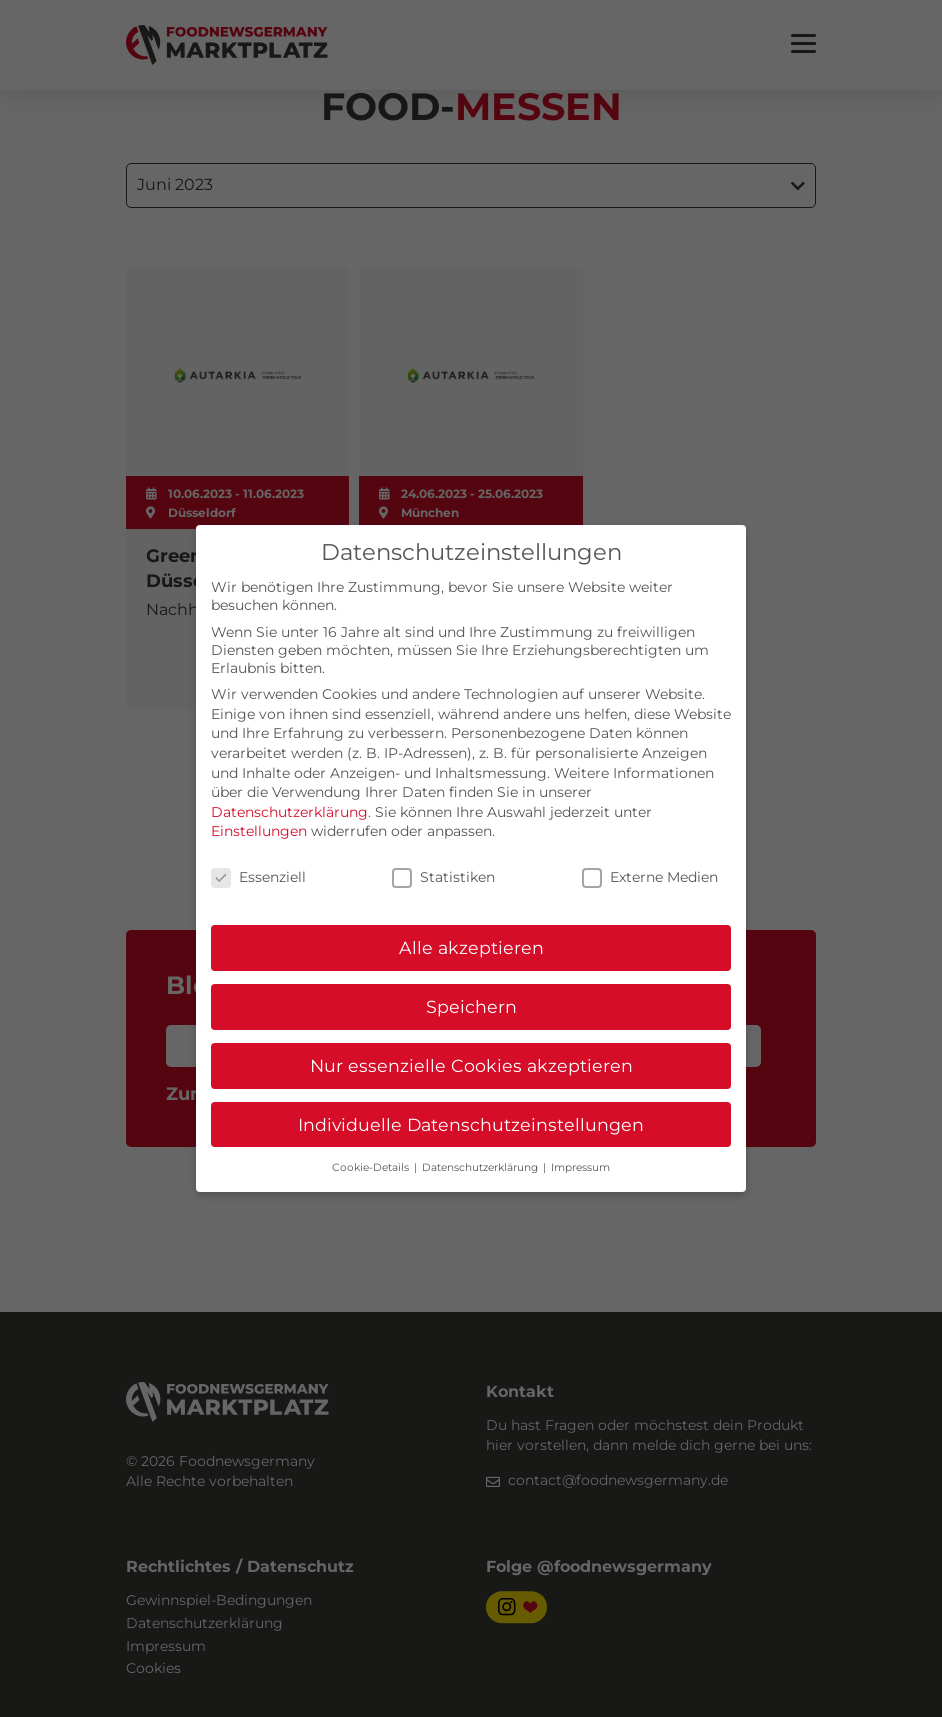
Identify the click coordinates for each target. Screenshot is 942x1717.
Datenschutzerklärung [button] (481, 1167)
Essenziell (258, 877)
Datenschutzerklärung (289, 812)
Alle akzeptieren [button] (471, 947)
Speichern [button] (471, 1006)
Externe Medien (650, 877)
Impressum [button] (580, 1167)
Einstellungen (259, 831)
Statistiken (443, 877)
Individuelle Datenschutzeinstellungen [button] (471, 1124)
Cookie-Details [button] (372, 1167)
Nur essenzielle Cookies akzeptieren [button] (471, 1065)
